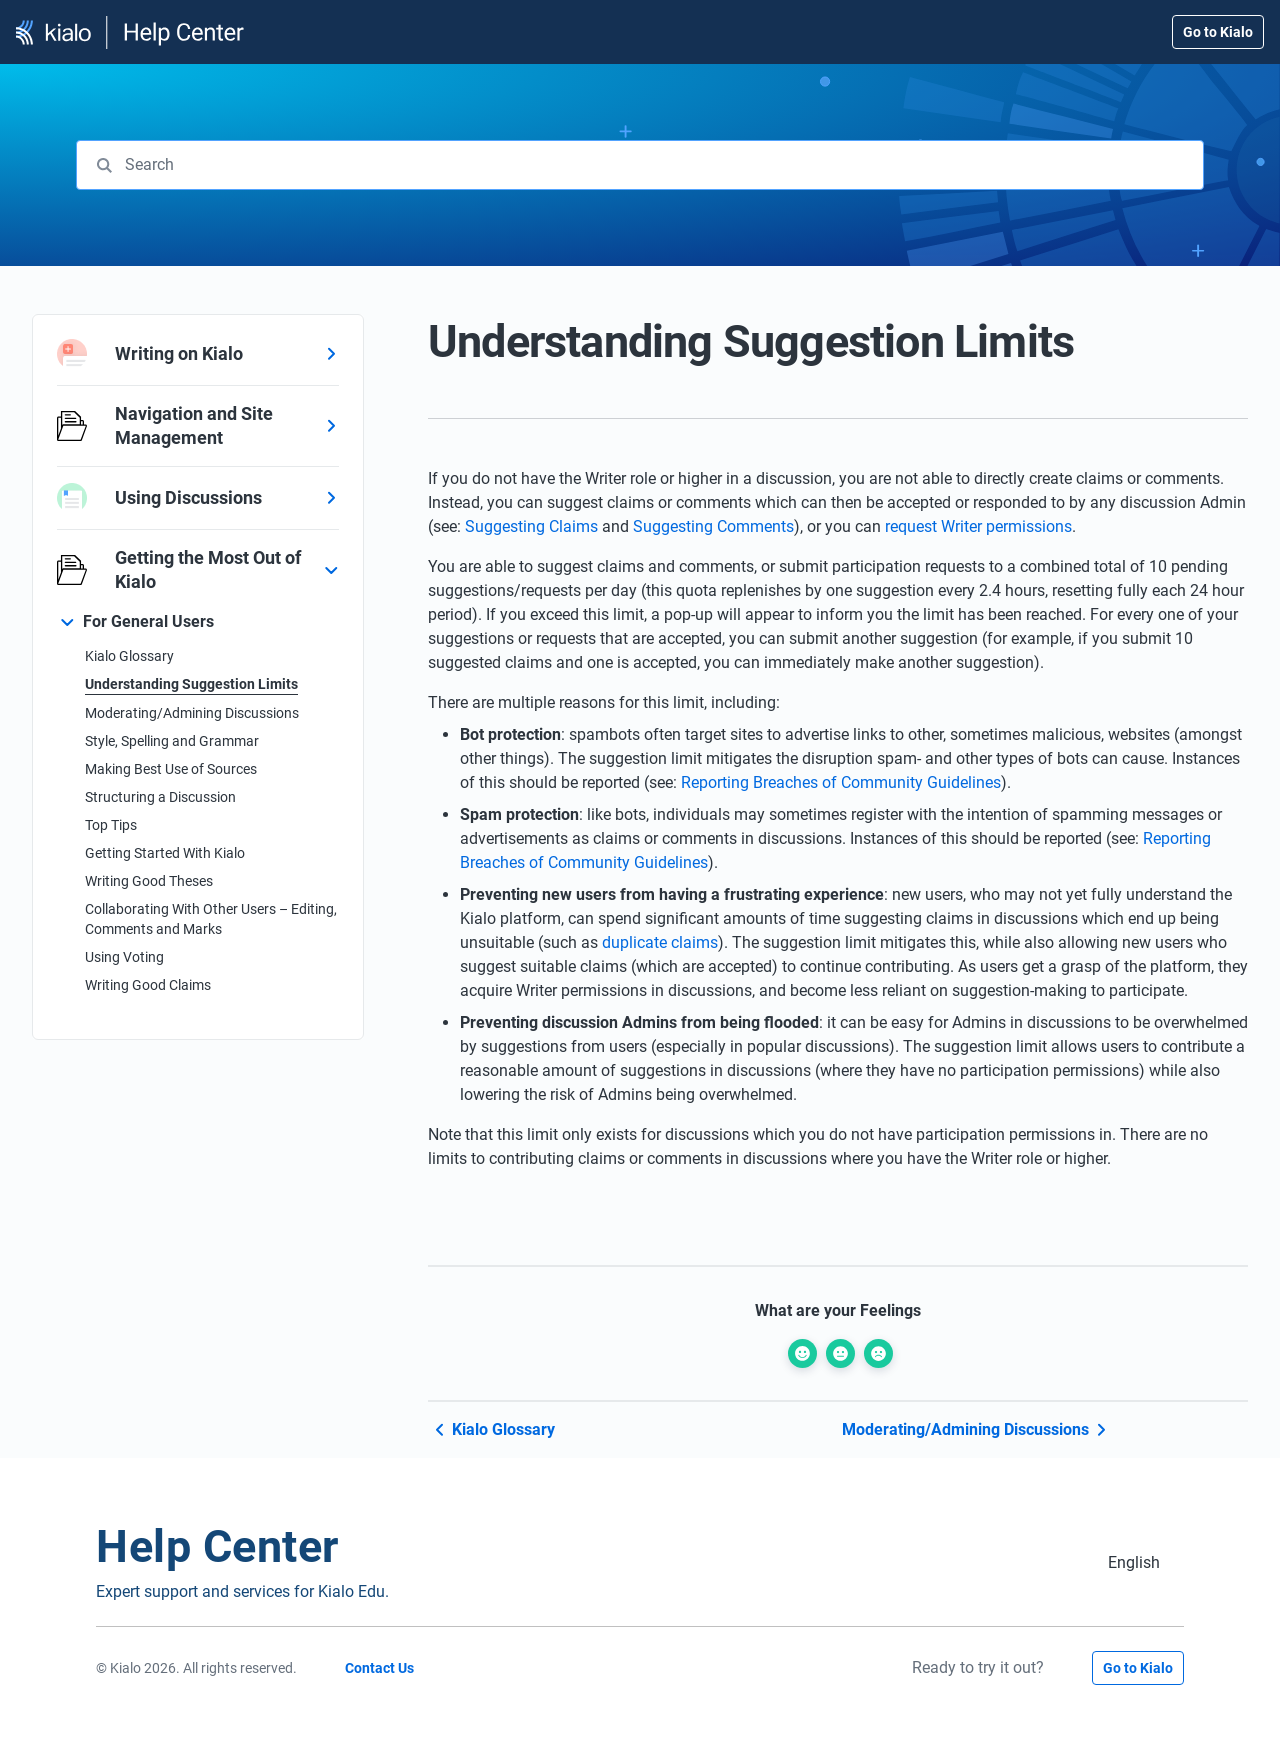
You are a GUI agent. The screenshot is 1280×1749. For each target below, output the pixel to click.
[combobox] (640, 165)
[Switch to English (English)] (1134, 1562)
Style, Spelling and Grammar (172, 741)
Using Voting (124, 957)
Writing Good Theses (149, 881)
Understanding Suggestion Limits (191, 684)
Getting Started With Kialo (165, 853)
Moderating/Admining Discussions (192, 713)
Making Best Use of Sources (171, 769)
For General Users (148, 621)
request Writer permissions (978, 526)
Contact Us (379, 1668)
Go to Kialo (1218, 32)
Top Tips (111, 825)
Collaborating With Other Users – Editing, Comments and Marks (211, 919)
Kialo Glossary (129, 656)
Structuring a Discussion (160, 797)
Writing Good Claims (148, 985)
